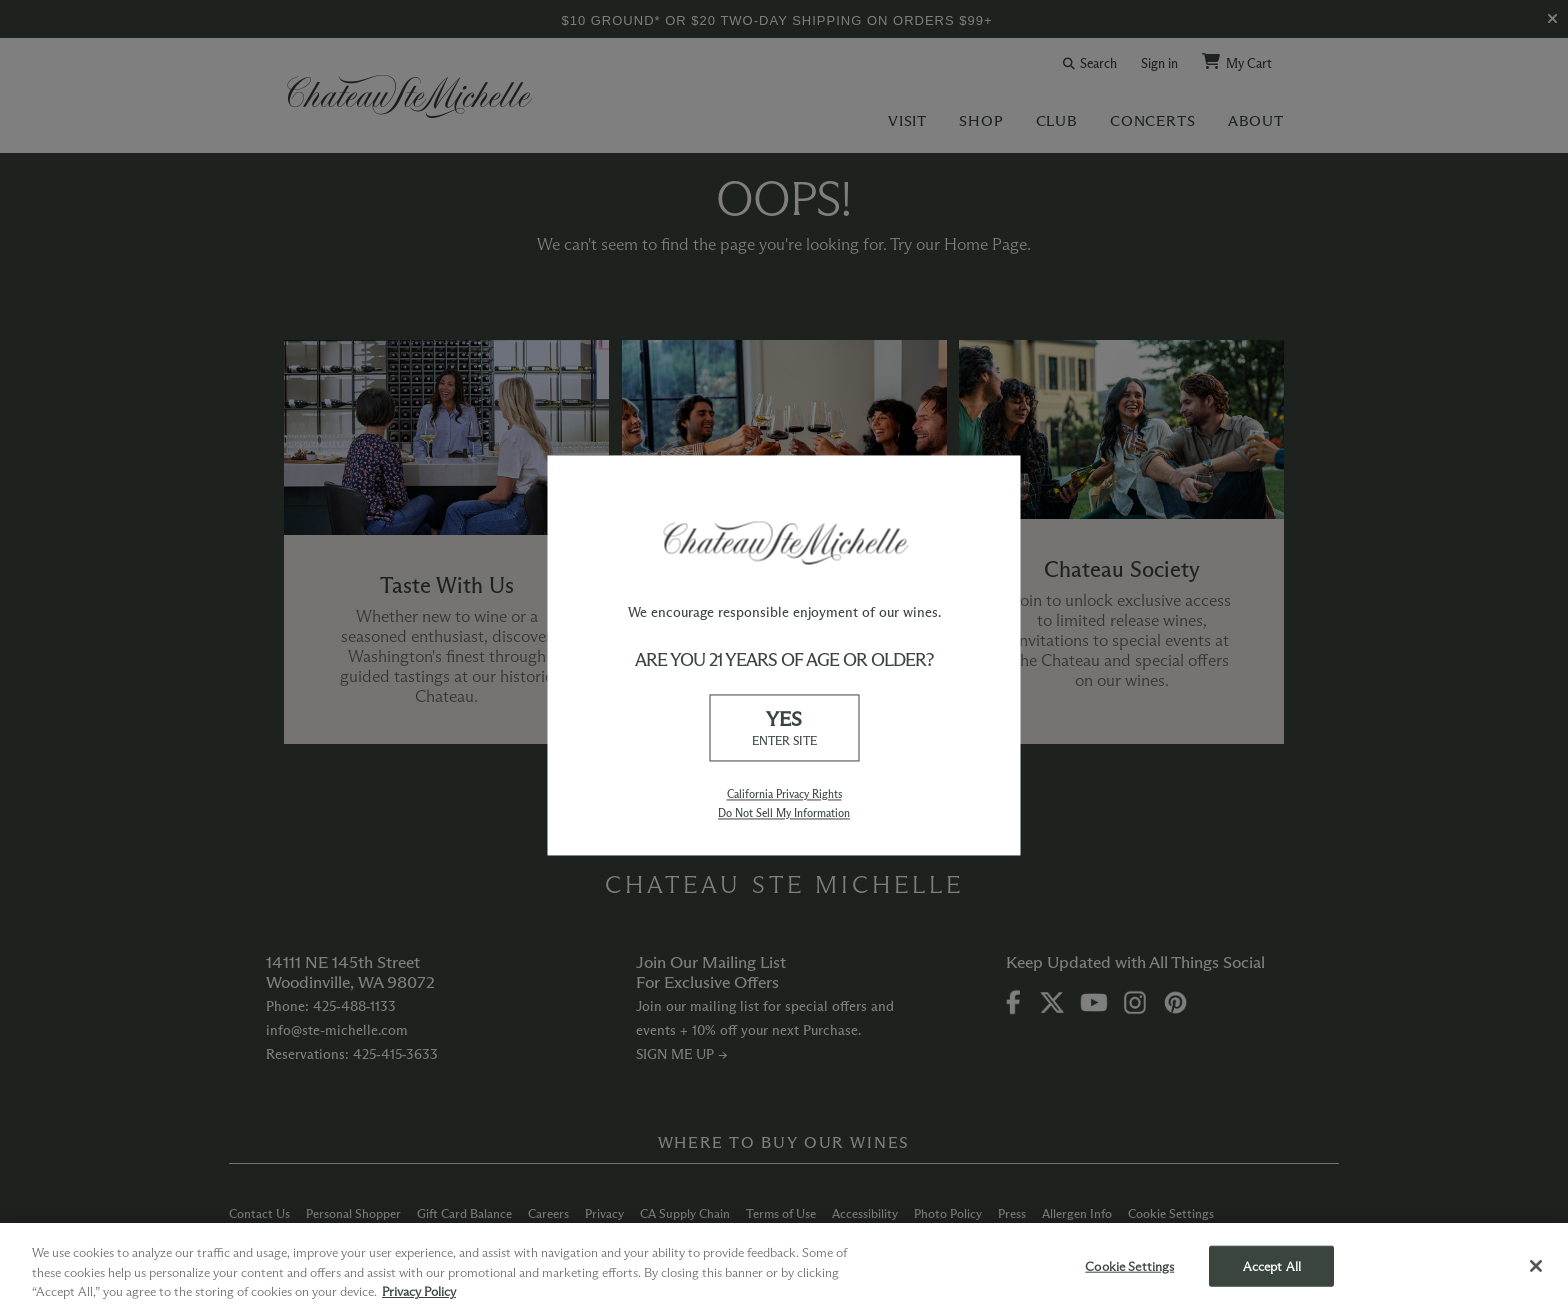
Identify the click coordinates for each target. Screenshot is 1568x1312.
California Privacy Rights (784, 794)
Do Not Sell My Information (784, 813)
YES (784, 728)
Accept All (1272, 1265)
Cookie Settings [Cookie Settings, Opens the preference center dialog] (1129, 1265)
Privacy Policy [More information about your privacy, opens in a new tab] (419, 1291)
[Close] (1536, 1266)
